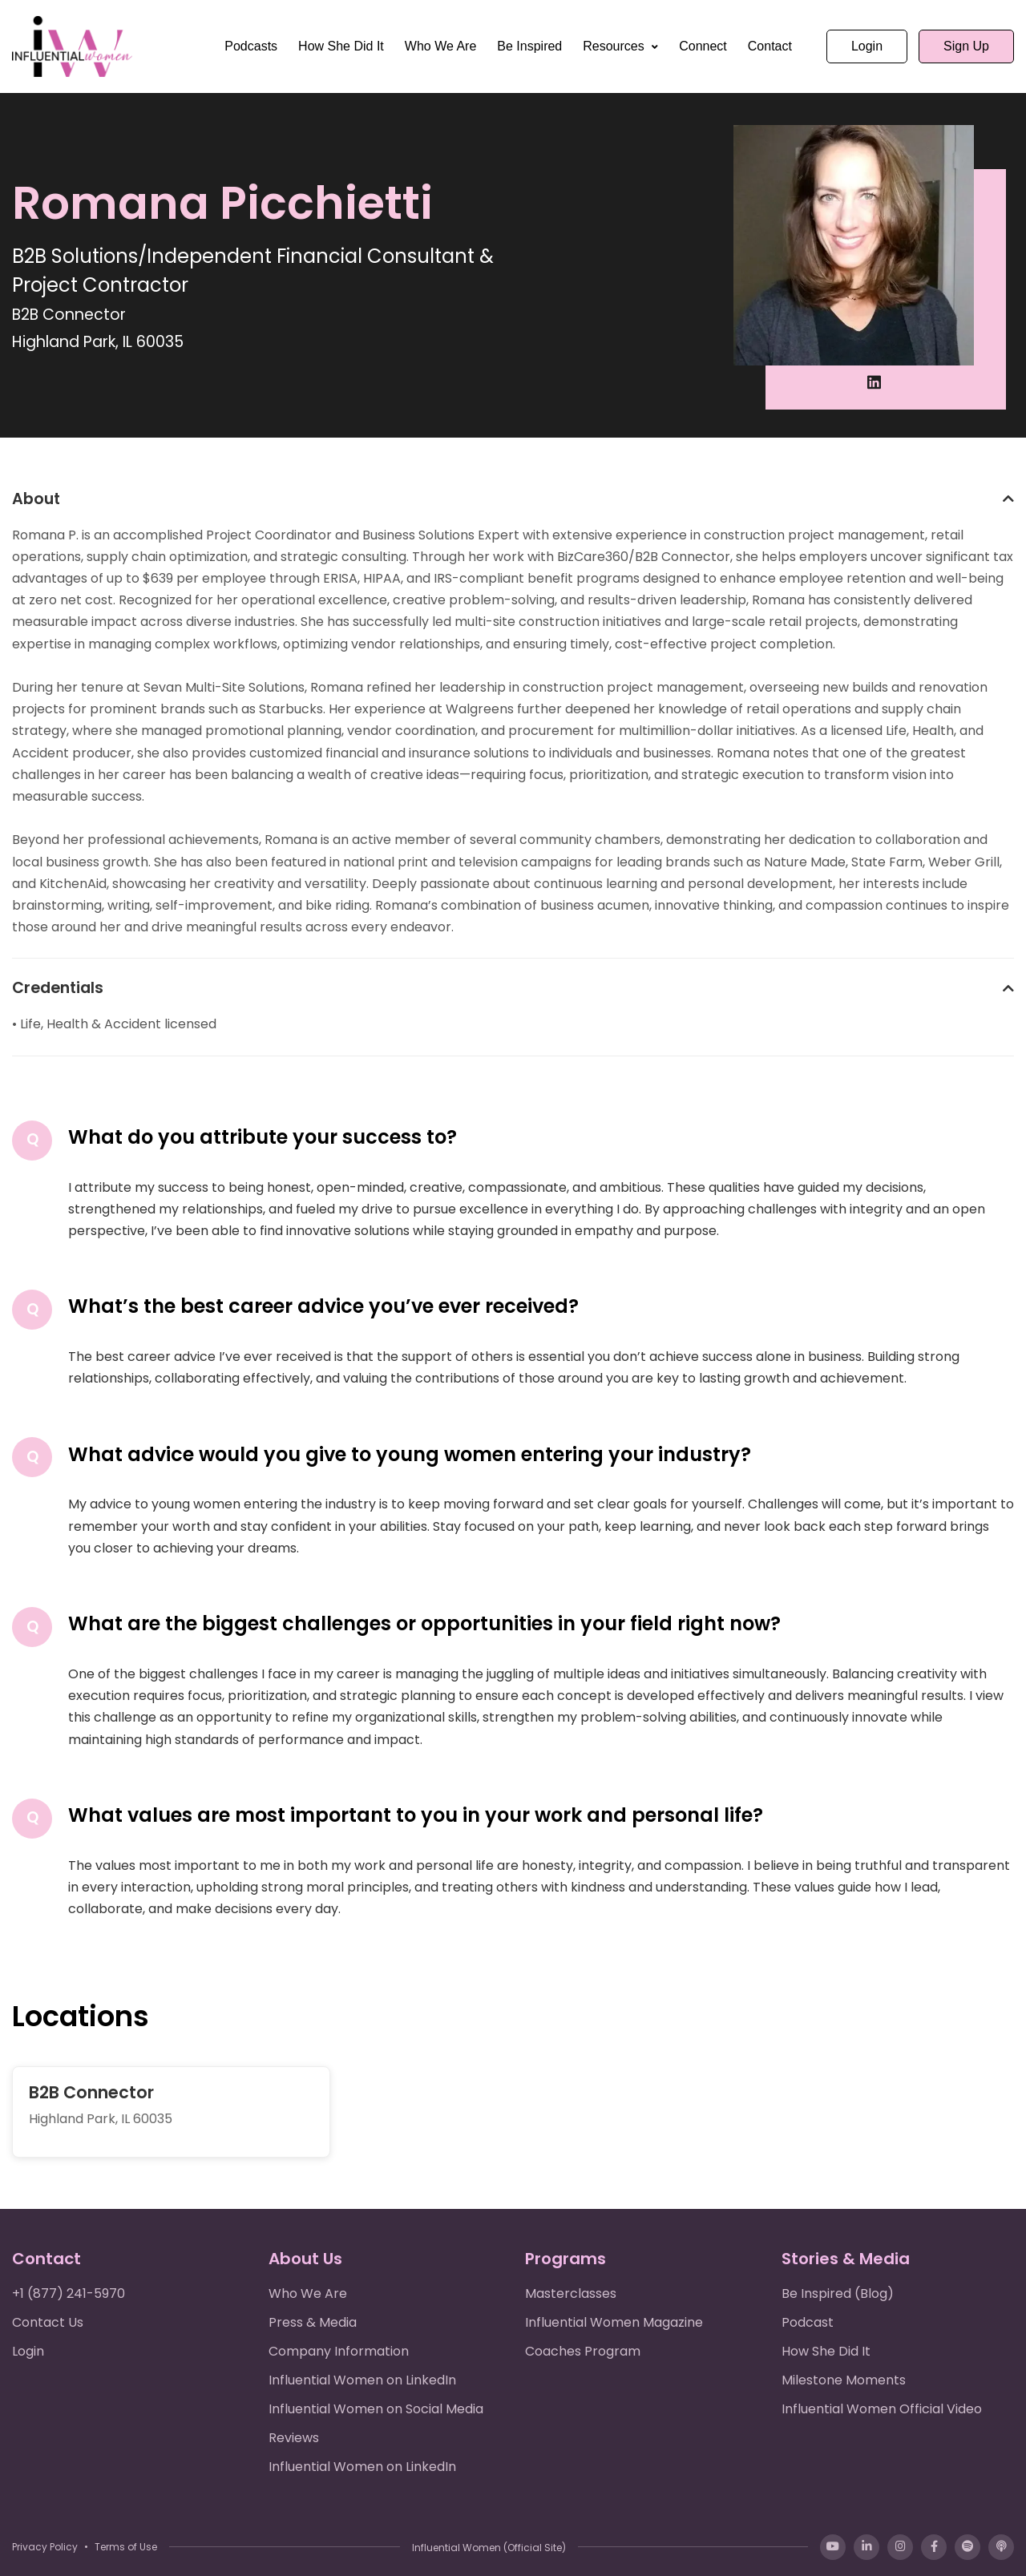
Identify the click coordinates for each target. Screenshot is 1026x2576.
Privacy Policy (45, 2547)
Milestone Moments (844, 2380)
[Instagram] (900, 2547)
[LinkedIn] (866, 2547)
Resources (615, 46)
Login (867, 46)
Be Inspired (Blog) (838, 2293)
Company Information (339, 2351)
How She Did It (341, 46)
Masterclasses (570, 2293)
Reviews (294, 2438)
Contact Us (47, 2322)
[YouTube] (833, 2547)
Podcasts (250, 46)
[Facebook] (934, 2547)
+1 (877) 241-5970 (68, 2293)
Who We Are (441, 46)
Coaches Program (582, 2351)
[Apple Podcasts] (1001, 2547)
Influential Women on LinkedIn (362, 2380)
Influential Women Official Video (882, 2409)
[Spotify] (967, 2547)
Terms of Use (126, 2547)
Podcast (808, 2322)
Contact (770, 46)
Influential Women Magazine (614, 2322)
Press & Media (313, 2322)
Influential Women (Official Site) (489, 2547)
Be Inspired (529, 46)
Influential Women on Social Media (376, 2409)
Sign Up (966, 46)
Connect (703, 46)
